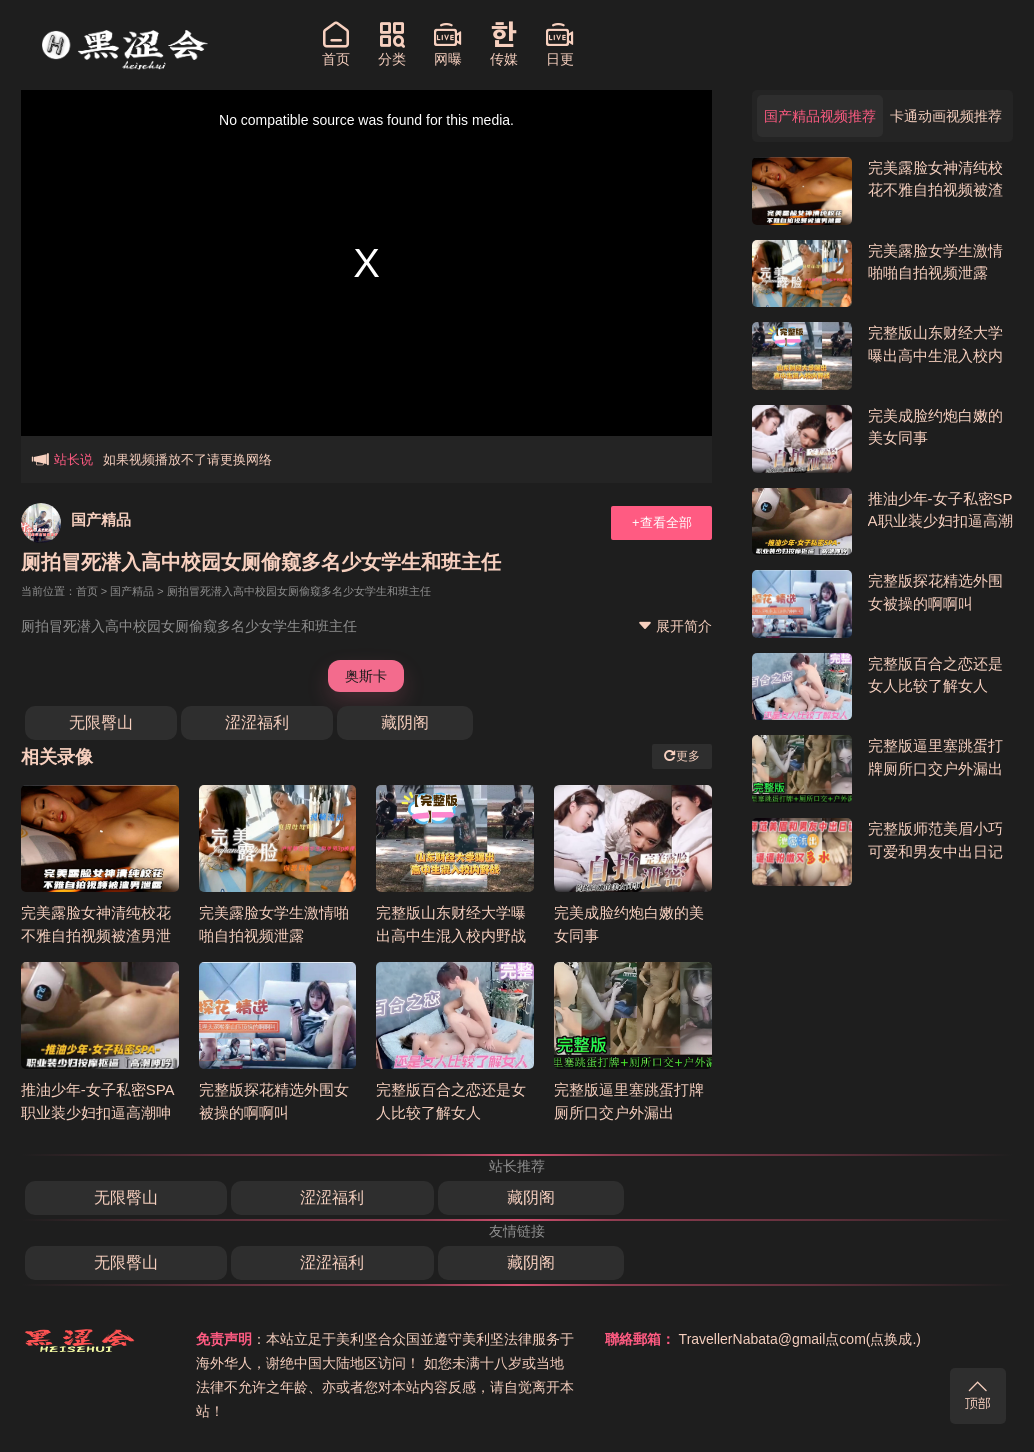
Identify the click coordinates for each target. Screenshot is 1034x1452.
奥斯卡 (366, 676)
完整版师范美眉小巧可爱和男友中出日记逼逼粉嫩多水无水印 (935, 851)
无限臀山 (101, 722)
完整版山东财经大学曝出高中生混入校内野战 (935, 355)
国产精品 (101, 519)
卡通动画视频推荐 (946, 116)
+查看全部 (662, 522)
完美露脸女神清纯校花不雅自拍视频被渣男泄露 (96, 935)
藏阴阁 (405, 722)
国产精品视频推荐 (820, 116)
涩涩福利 (257, 722)
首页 (87, 591)
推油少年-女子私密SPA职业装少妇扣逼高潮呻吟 (98, 1112)
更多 (682, 756)
